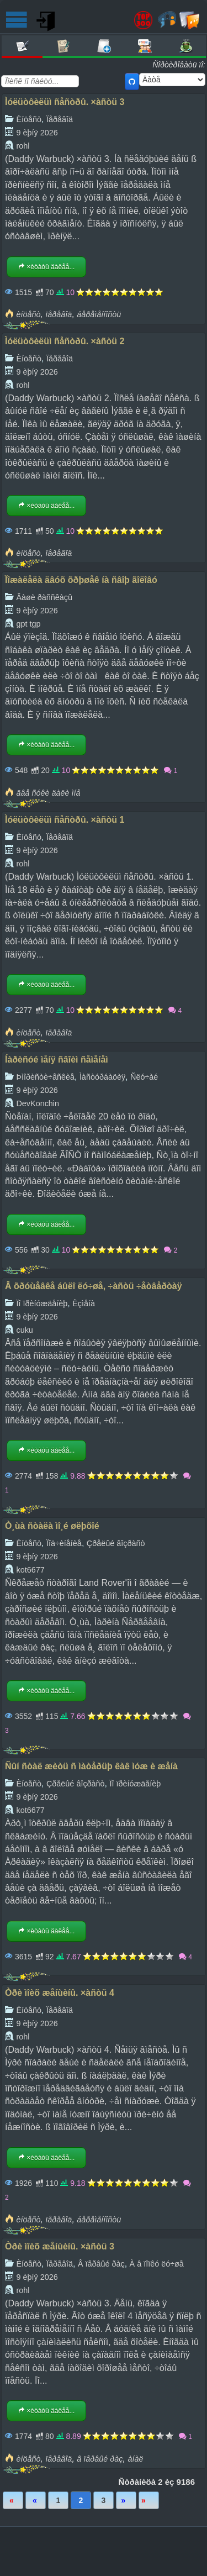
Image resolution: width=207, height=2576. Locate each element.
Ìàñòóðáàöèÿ (102, 1077)
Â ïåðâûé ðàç (101, 2263)
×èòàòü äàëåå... (46, 267)
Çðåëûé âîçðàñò (116, 1543)
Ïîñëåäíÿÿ (148, 2500)
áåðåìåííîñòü (99, 314)
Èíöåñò (28, 119)
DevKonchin (37, 1103)
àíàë (135, 2458)
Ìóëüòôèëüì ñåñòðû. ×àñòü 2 (64, 341)
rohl (22, 145)
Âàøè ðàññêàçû (44, 597)
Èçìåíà (83, 1303)
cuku (24, 1330)
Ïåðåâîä (59, 119)
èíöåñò (28, 314)
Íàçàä (35, 2500)
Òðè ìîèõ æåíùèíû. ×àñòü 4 (59, 1992)
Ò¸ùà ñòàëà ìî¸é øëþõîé (52, 1526)
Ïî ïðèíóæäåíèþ (41, 1303)
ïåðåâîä (58, 314)
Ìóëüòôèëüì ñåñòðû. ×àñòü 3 (64, 102)
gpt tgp (28, 623)
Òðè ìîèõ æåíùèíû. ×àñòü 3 (59, 2246)
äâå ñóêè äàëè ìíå (48, 792)
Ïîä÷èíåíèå (64, 1543)
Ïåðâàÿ (13, 2500)
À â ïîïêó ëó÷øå (157, 2263)
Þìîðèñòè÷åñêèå (45, 1077)
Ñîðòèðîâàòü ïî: (178, 64)
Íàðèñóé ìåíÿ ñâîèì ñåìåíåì (56, 1059)
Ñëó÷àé (144, 1077)
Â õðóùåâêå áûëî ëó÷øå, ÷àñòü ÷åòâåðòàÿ (93, 1286)
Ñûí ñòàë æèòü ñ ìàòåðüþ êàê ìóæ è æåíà (91, 1766)
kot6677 (30, 1569)
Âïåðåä (126, 2500)
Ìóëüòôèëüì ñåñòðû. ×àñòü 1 (64, 819)
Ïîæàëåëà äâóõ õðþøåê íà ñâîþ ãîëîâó (81, 580)
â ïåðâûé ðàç (100, 2458)
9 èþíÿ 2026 (36, 132)
